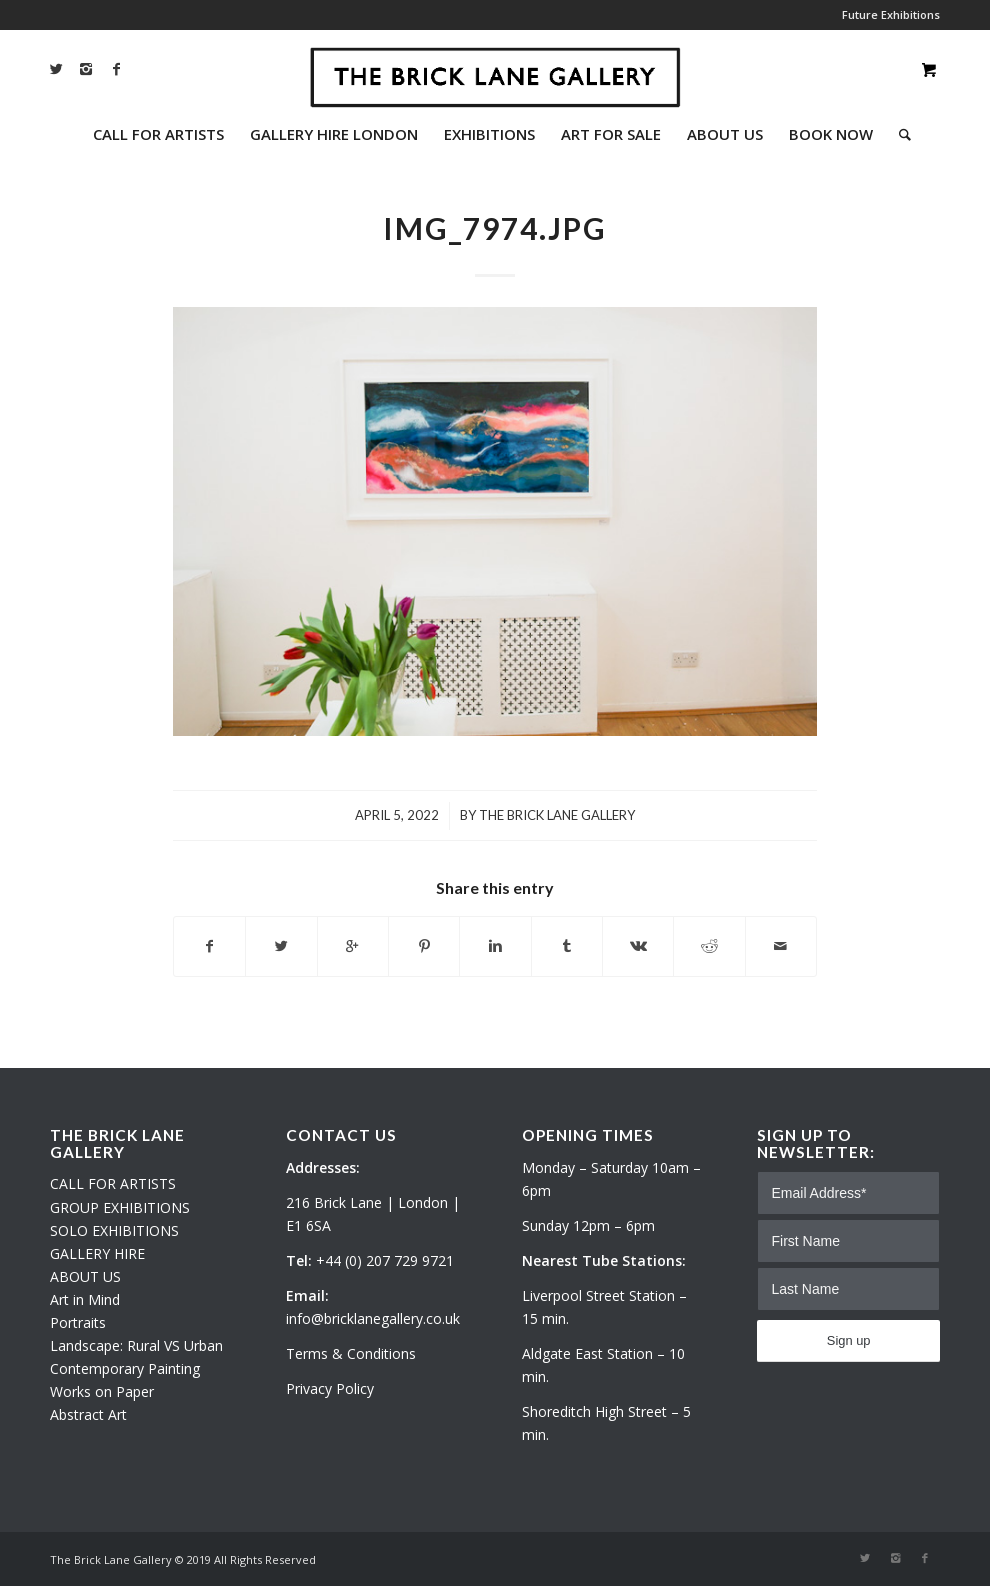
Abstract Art (88, 1414)
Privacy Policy (330, 1388)
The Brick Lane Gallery (557, 815)
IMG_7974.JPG (495, 228)
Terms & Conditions (351, 1353)
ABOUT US (85, 1276)
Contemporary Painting (125, 1368)
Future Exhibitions (891, 14)
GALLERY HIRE (97, 1253)
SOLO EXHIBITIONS (114, 1230)
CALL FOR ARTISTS (113, 1183)
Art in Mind (85, 1299)
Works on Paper (102, 1391)
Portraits (78, 1322)
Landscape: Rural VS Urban (136, 1345)
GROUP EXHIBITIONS (120, 1207)
